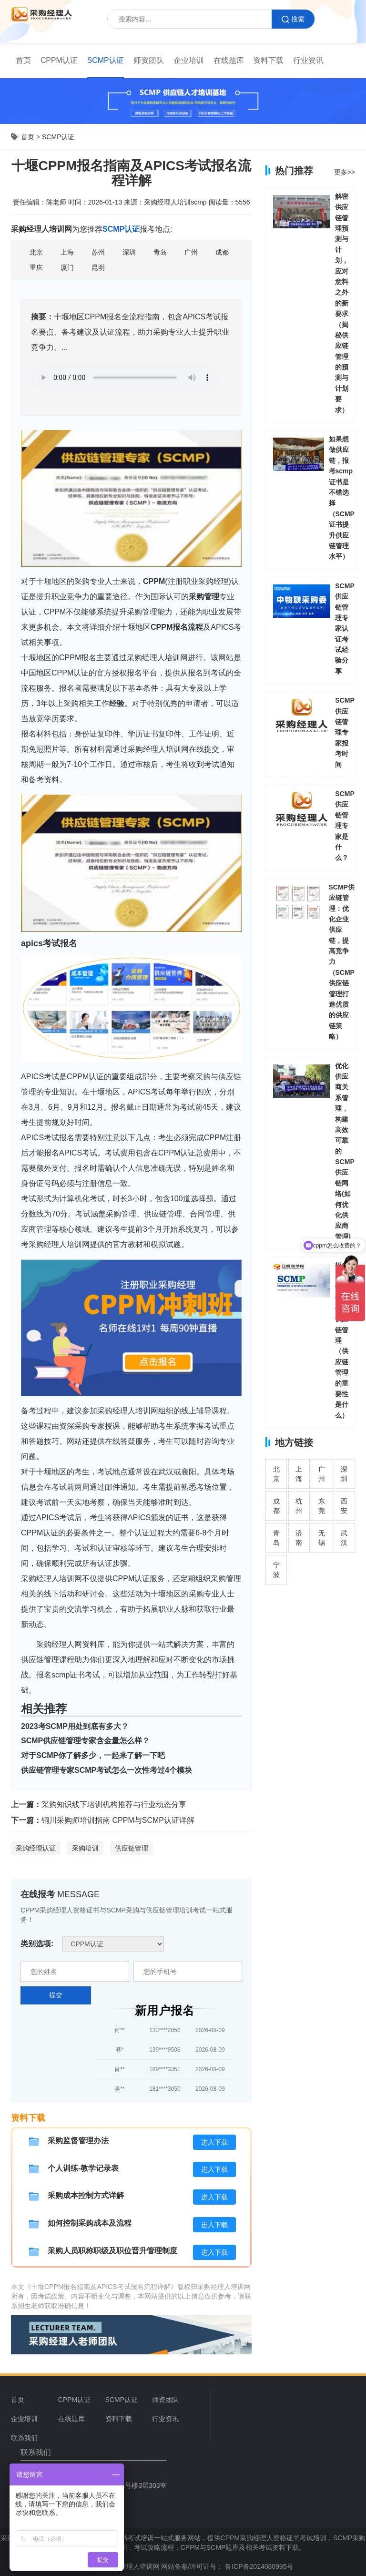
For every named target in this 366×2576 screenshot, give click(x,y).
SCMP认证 (105, 60)
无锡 (321, 1537)
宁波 (276, 1569)
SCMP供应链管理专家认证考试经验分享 (344, 628)
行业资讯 (308, 60)
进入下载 (214, 2142)
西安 (344, 1505)
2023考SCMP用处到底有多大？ (75, 1726)
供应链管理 (131, 1848)
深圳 (344, 1473)
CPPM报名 (169, 627)
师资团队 (148, 60)
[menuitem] (23, 60)
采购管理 (204, 597)
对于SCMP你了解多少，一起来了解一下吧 (93, 1755)
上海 (298, 1473)
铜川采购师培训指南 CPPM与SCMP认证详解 (117, 1820)
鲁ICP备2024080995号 (258, 2566)
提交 (55, 1995)
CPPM (154, 581)
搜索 (293, 19)
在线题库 (229, 60)
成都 (276, 1505)
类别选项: (36, 1944)
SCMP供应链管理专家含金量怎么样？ (85, 1741)
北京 (276, 1473)
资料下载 (268, 60)
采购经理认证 (36, 1848)
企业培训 (188, 60)
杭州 (298, 1505)
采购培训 (85, 1848)
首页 (23, 60)
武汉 (344, 1537)
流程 (195, 627)
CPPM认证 (59, 60)
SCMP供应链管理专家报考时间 (344, 732)
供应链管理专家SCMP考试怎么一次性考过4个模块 (106, 1770)
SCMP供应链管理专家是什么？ (344, 825)
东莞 (321, 1505)
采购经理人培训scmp (175, 202)
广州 (321, 1473)
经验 (116, 703)
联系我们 (24, 2438)
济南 (298, 1537)
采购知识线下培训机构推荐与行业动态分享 (113, 1804)
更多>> (344, 172)
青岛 (276, 1537)
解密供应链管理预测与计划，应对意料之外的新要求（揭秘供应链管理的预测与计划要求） (341, 303)
